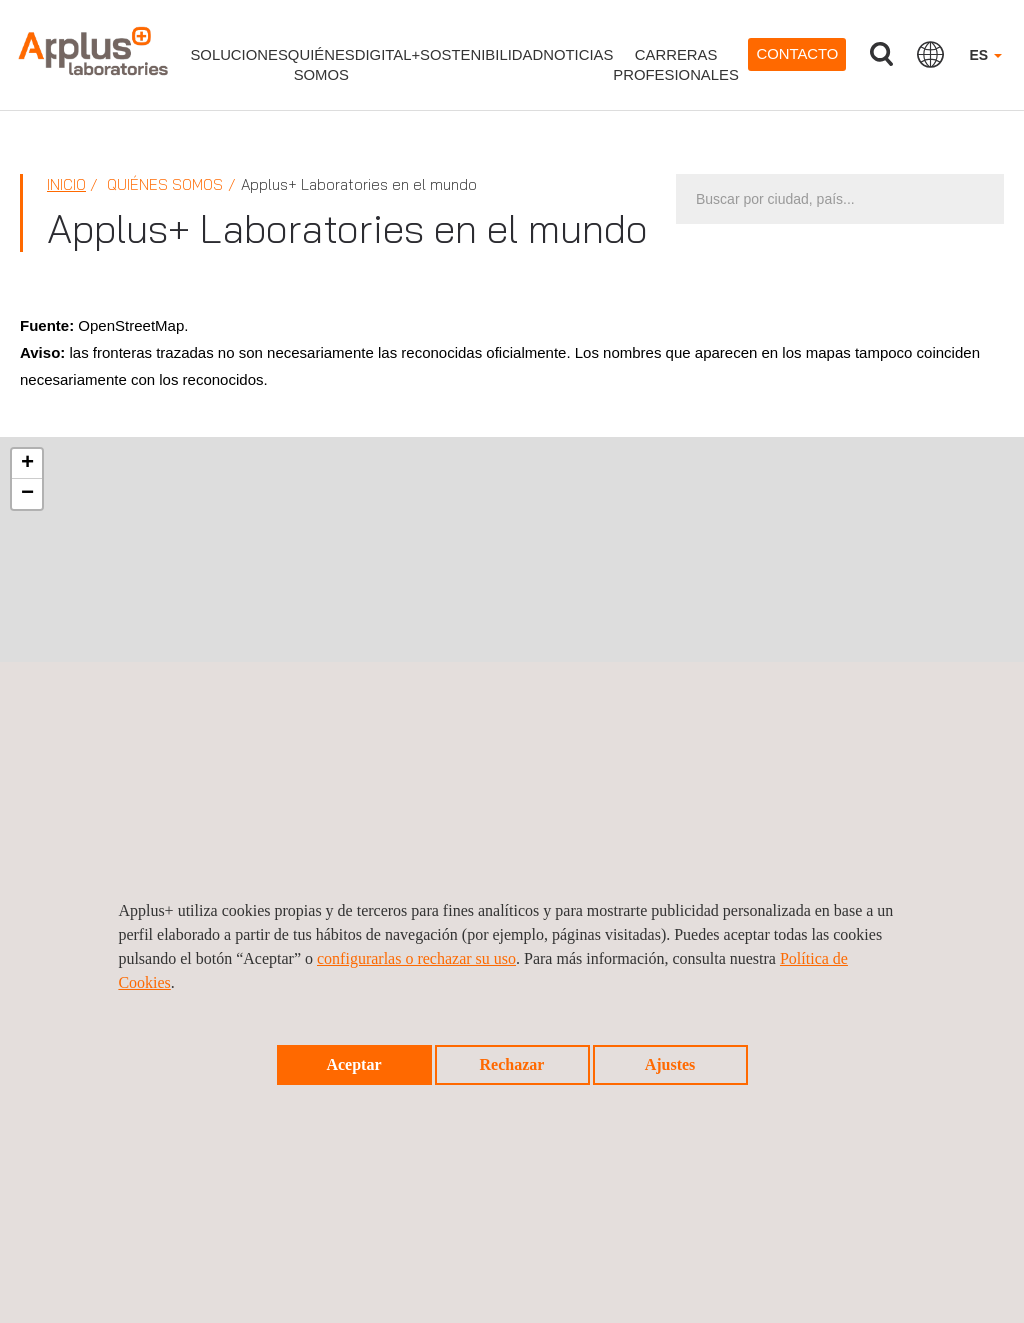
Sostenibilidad (481, 55)
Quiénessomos (321, 65)
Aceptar (353, 1064)
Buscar (881, 54)
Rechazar (512, 1064)
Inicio (66, 184)
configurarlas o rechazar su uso (416, 958)
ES (985, 55)
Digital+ (387, 55)
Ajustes (670, 1064)
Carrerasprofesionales (676, 65)
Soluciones (238, 55)
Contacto (797, 54)
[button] (27, 464)
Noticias (578, 55)
